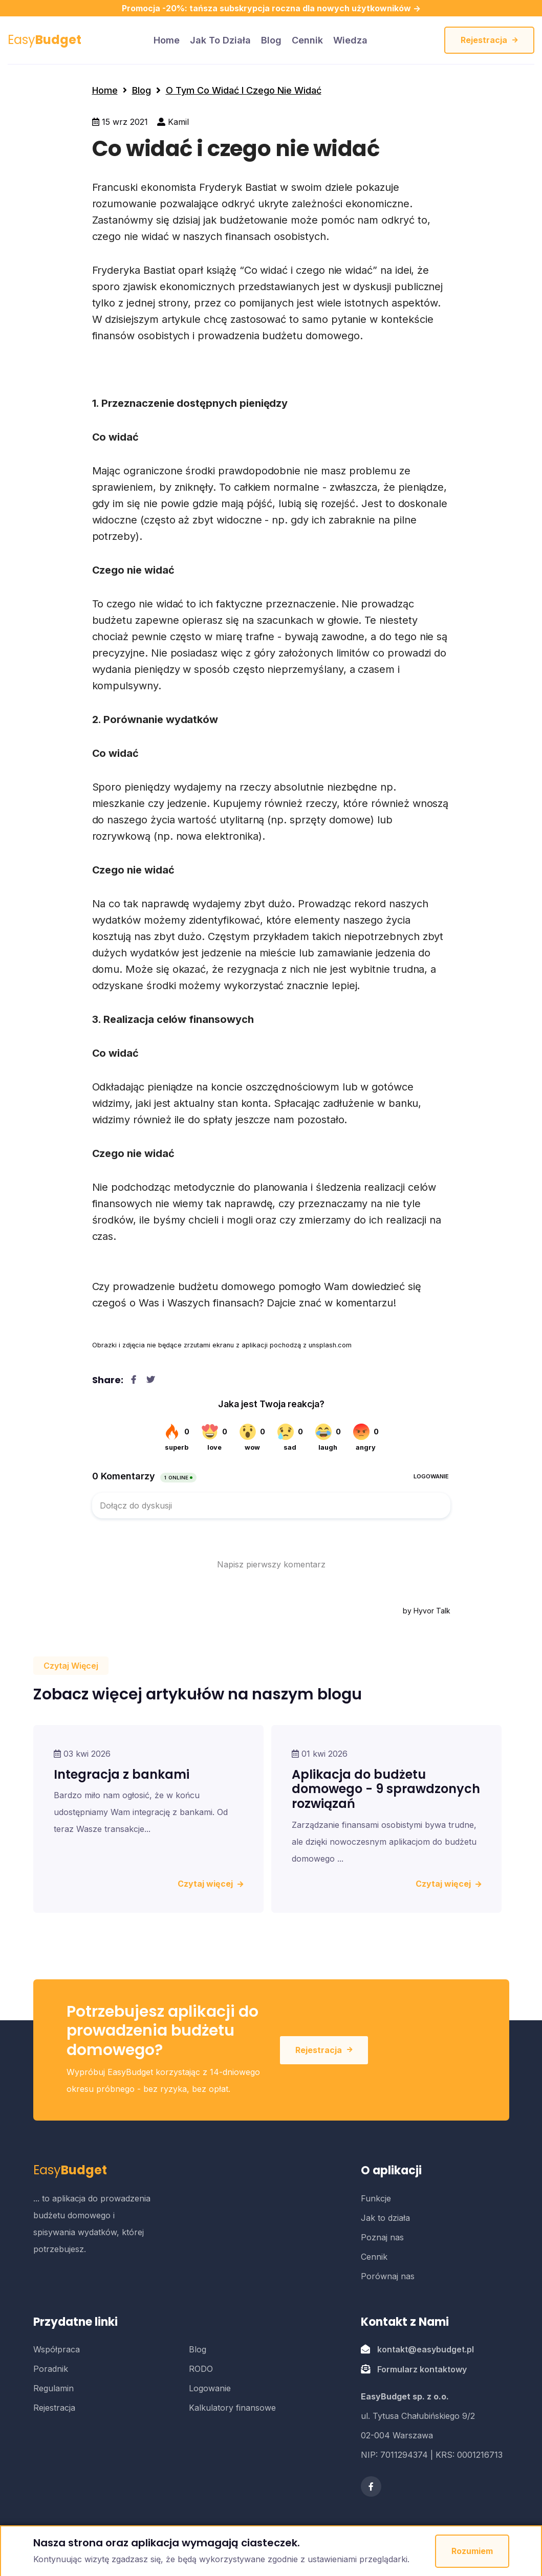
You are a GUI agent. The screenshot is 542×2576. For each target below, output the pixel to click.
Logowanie (210, 2388)
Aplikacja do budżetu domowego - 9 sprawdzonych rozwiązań (386, 1789)
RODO (201, 2369)
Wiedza (350, 40)
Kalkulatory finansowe (232, 2408)
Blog (271, 40)
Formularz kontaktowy (422, 2369)
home (167, 40)
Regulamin (53, 2388)
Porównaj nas (388, 2276)
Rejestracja (489, 40)
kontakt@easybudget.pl (425, 2349)
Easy (44, 39)
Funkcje (376, 2198)
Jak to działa (220, 40)
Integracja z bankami (121, 1774)
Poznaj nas (382, 2237)
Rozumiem (472, 2551)
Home (105, 90)
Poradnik (50, 2369)
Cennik (307, 40)
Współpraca (56, 2349)
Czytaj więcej (210, 1884)
